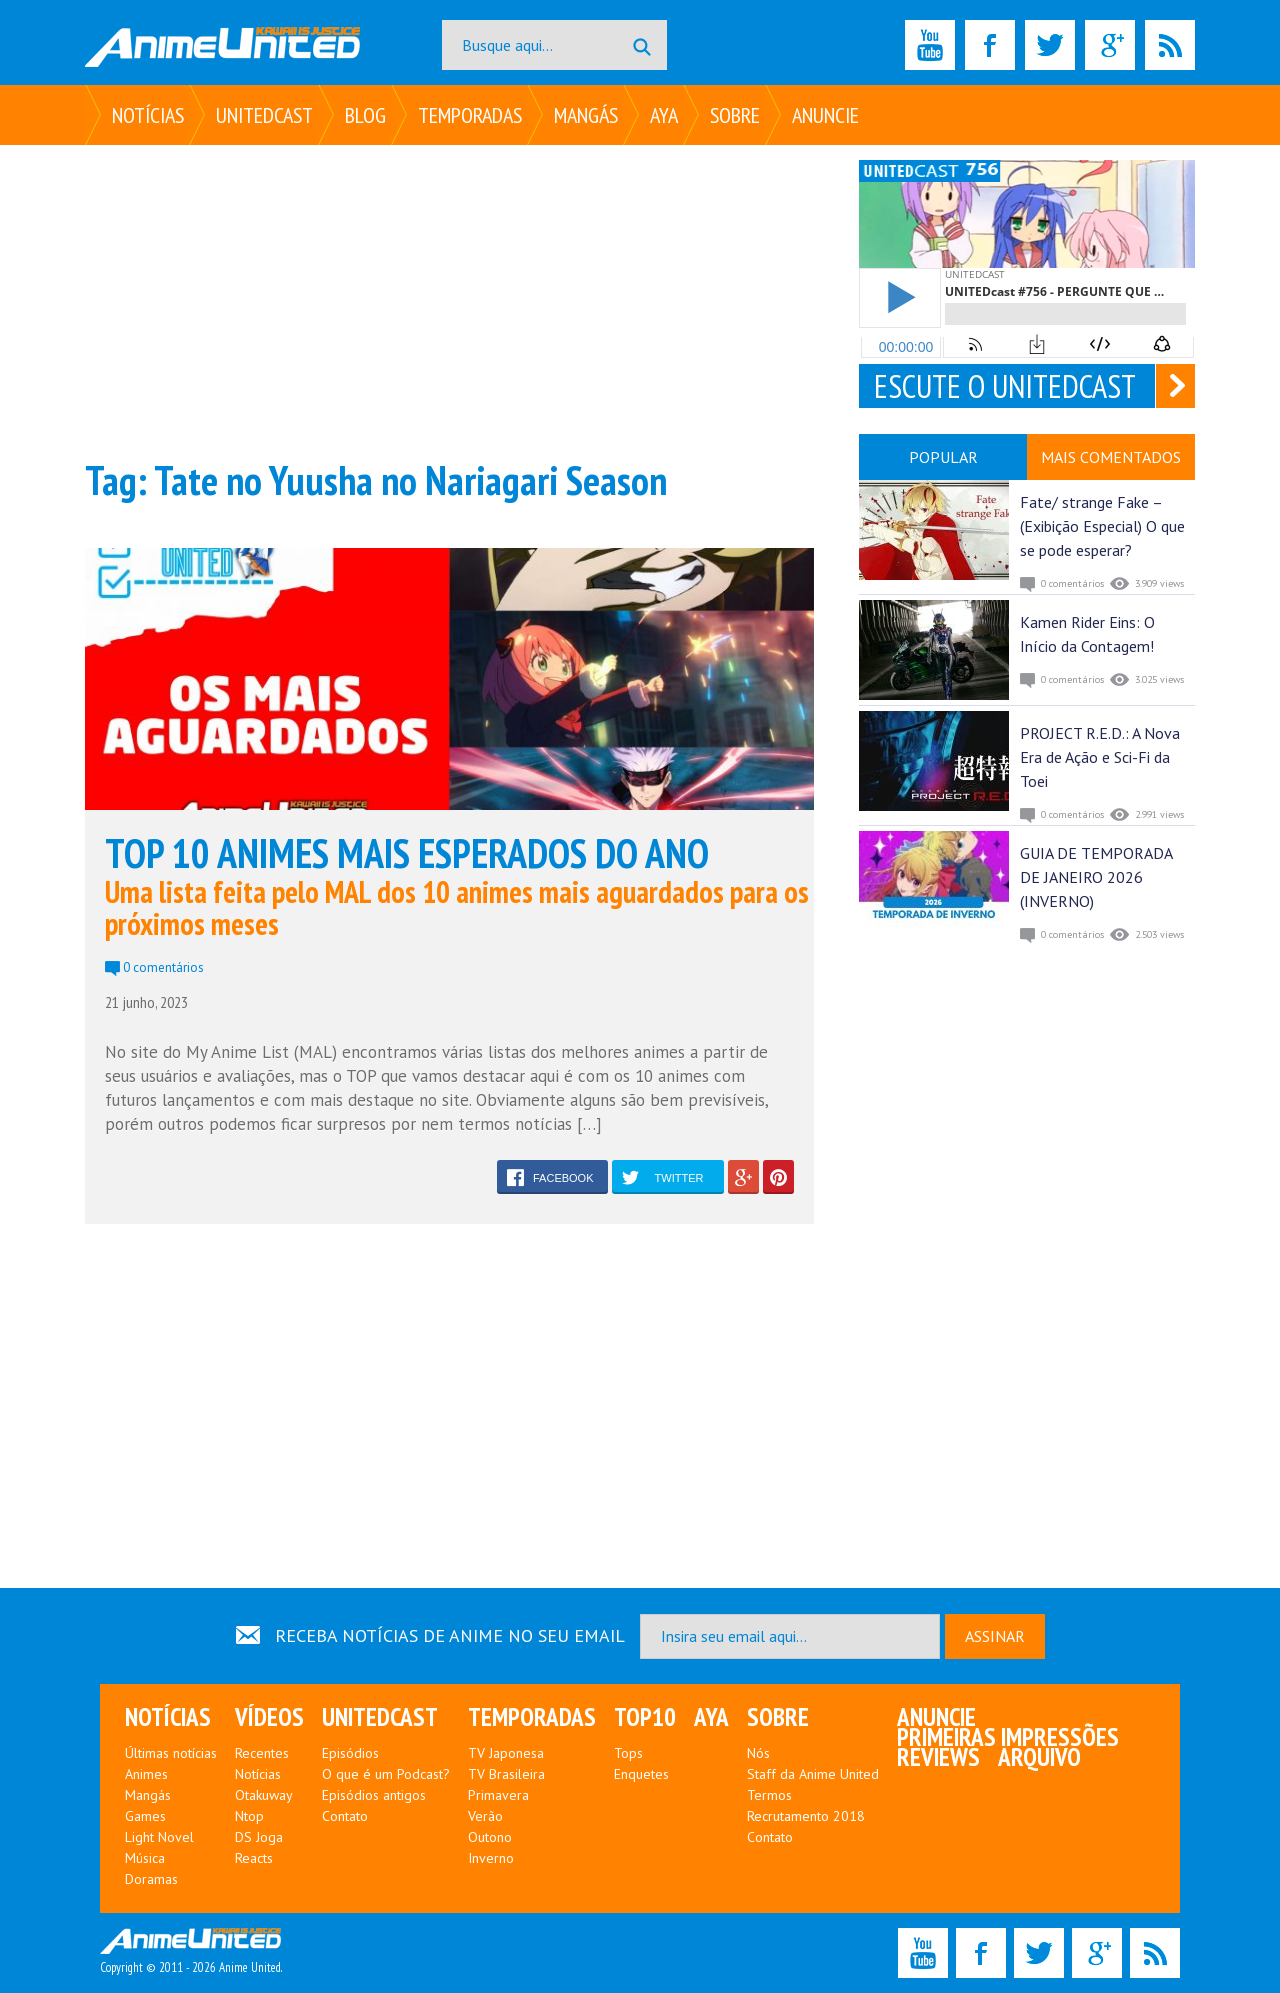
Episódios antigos (374, 1795)
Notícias (148, 115)
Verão (485, 1816)
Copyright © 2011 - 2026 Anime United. (191, 1952)
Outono (490, 1837)
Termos (769, 1795)
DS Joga (259, 1837)
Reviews (938, 1757)
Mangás (586, 115)
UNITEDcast (264, 115)
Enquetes (641, 1774)
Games (145, 1816)
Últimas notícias (171, 1753)
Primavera (498, 1795)
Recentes (262, 1753)
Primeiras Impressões (1008, 1737)
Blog (365, 115)
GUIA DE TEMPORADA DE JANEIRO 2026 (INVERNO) (1096, 877)
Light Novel (159, 1837)
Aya (664, 115)
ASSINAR (995, 1636)
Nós (758, 1753)
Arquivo (1039, 1757)
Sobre (735, 115)
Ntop (249, 1816)
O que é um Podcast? (386, 1774)
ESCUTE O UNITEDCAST (1005, 386)
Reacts (254, 1858)
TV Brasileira (506, 1774)
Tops (628, 1753)
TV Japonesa (506, 1753)
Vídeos (269, 1717)
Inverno (491, 1858)
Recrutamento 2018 (806, 1816)
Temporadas (470, 115)
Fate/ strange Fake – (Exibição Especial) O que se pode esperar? (1102, 526)
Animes (146, 1774)
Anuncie (825, 115)
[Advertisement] (449, 300)
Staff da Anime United (813, 1774)
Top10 (645, 1717)
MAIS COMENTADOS (1111, 457)
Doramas (151, 1879)
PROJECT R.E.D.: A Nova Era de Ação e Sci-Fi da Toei (1100, 757)
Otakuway (264, 1795)
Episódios (350, 1753)
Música (145, 1858)
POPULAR (943, 457)
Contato (345, 1816)
